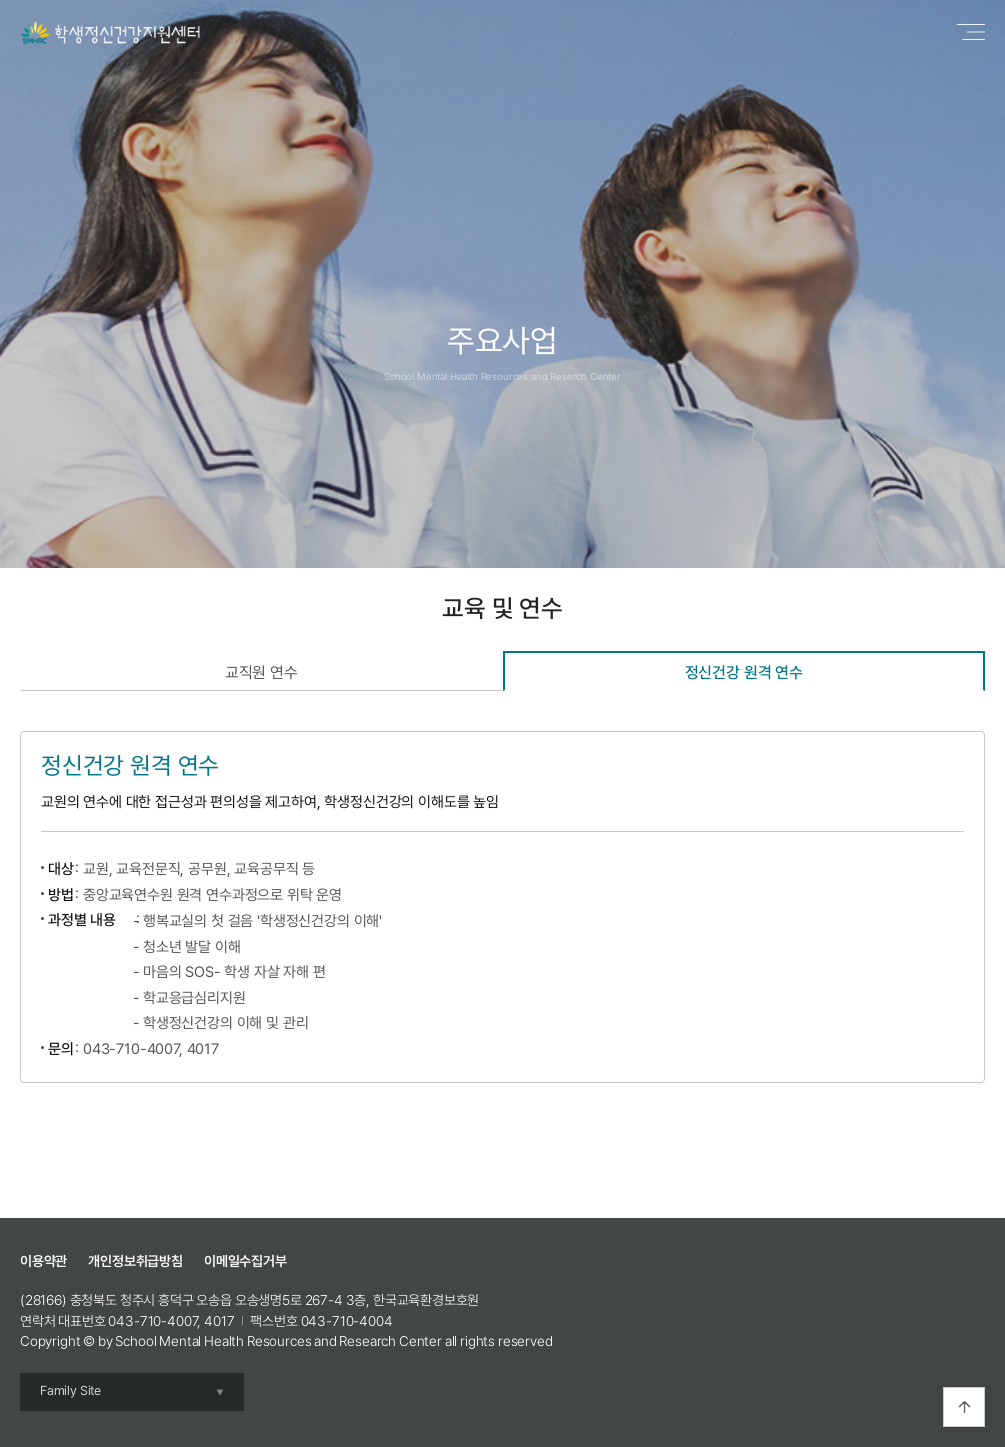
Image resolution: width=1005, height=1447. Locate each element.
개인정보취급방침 (135, 1261)
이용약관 (43, 1261)
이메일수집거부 (245, 1261)
